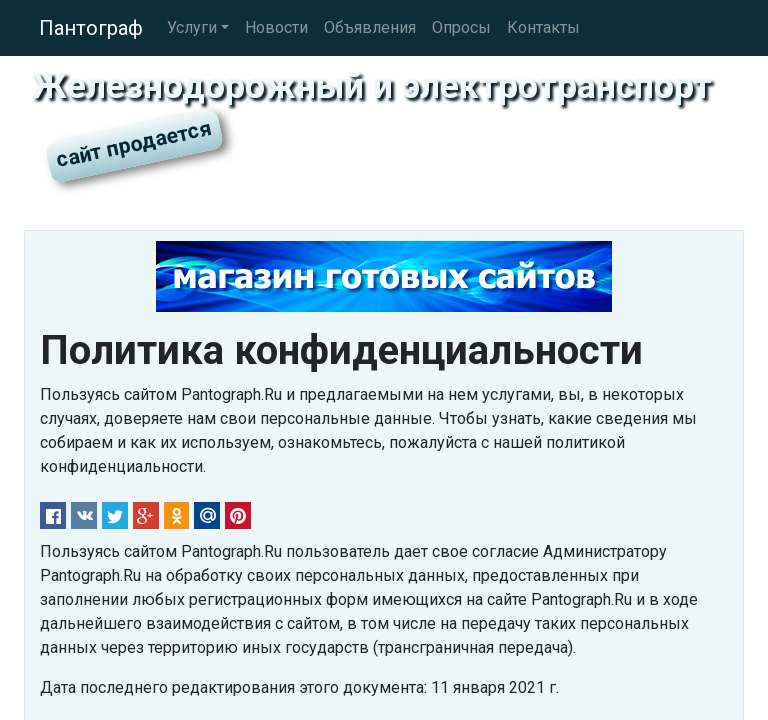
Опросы (461, 27)
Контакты (543, 27)
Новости (276, 27)
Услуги (192, 27)
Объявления (370, 27)
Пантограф (91, 28)
